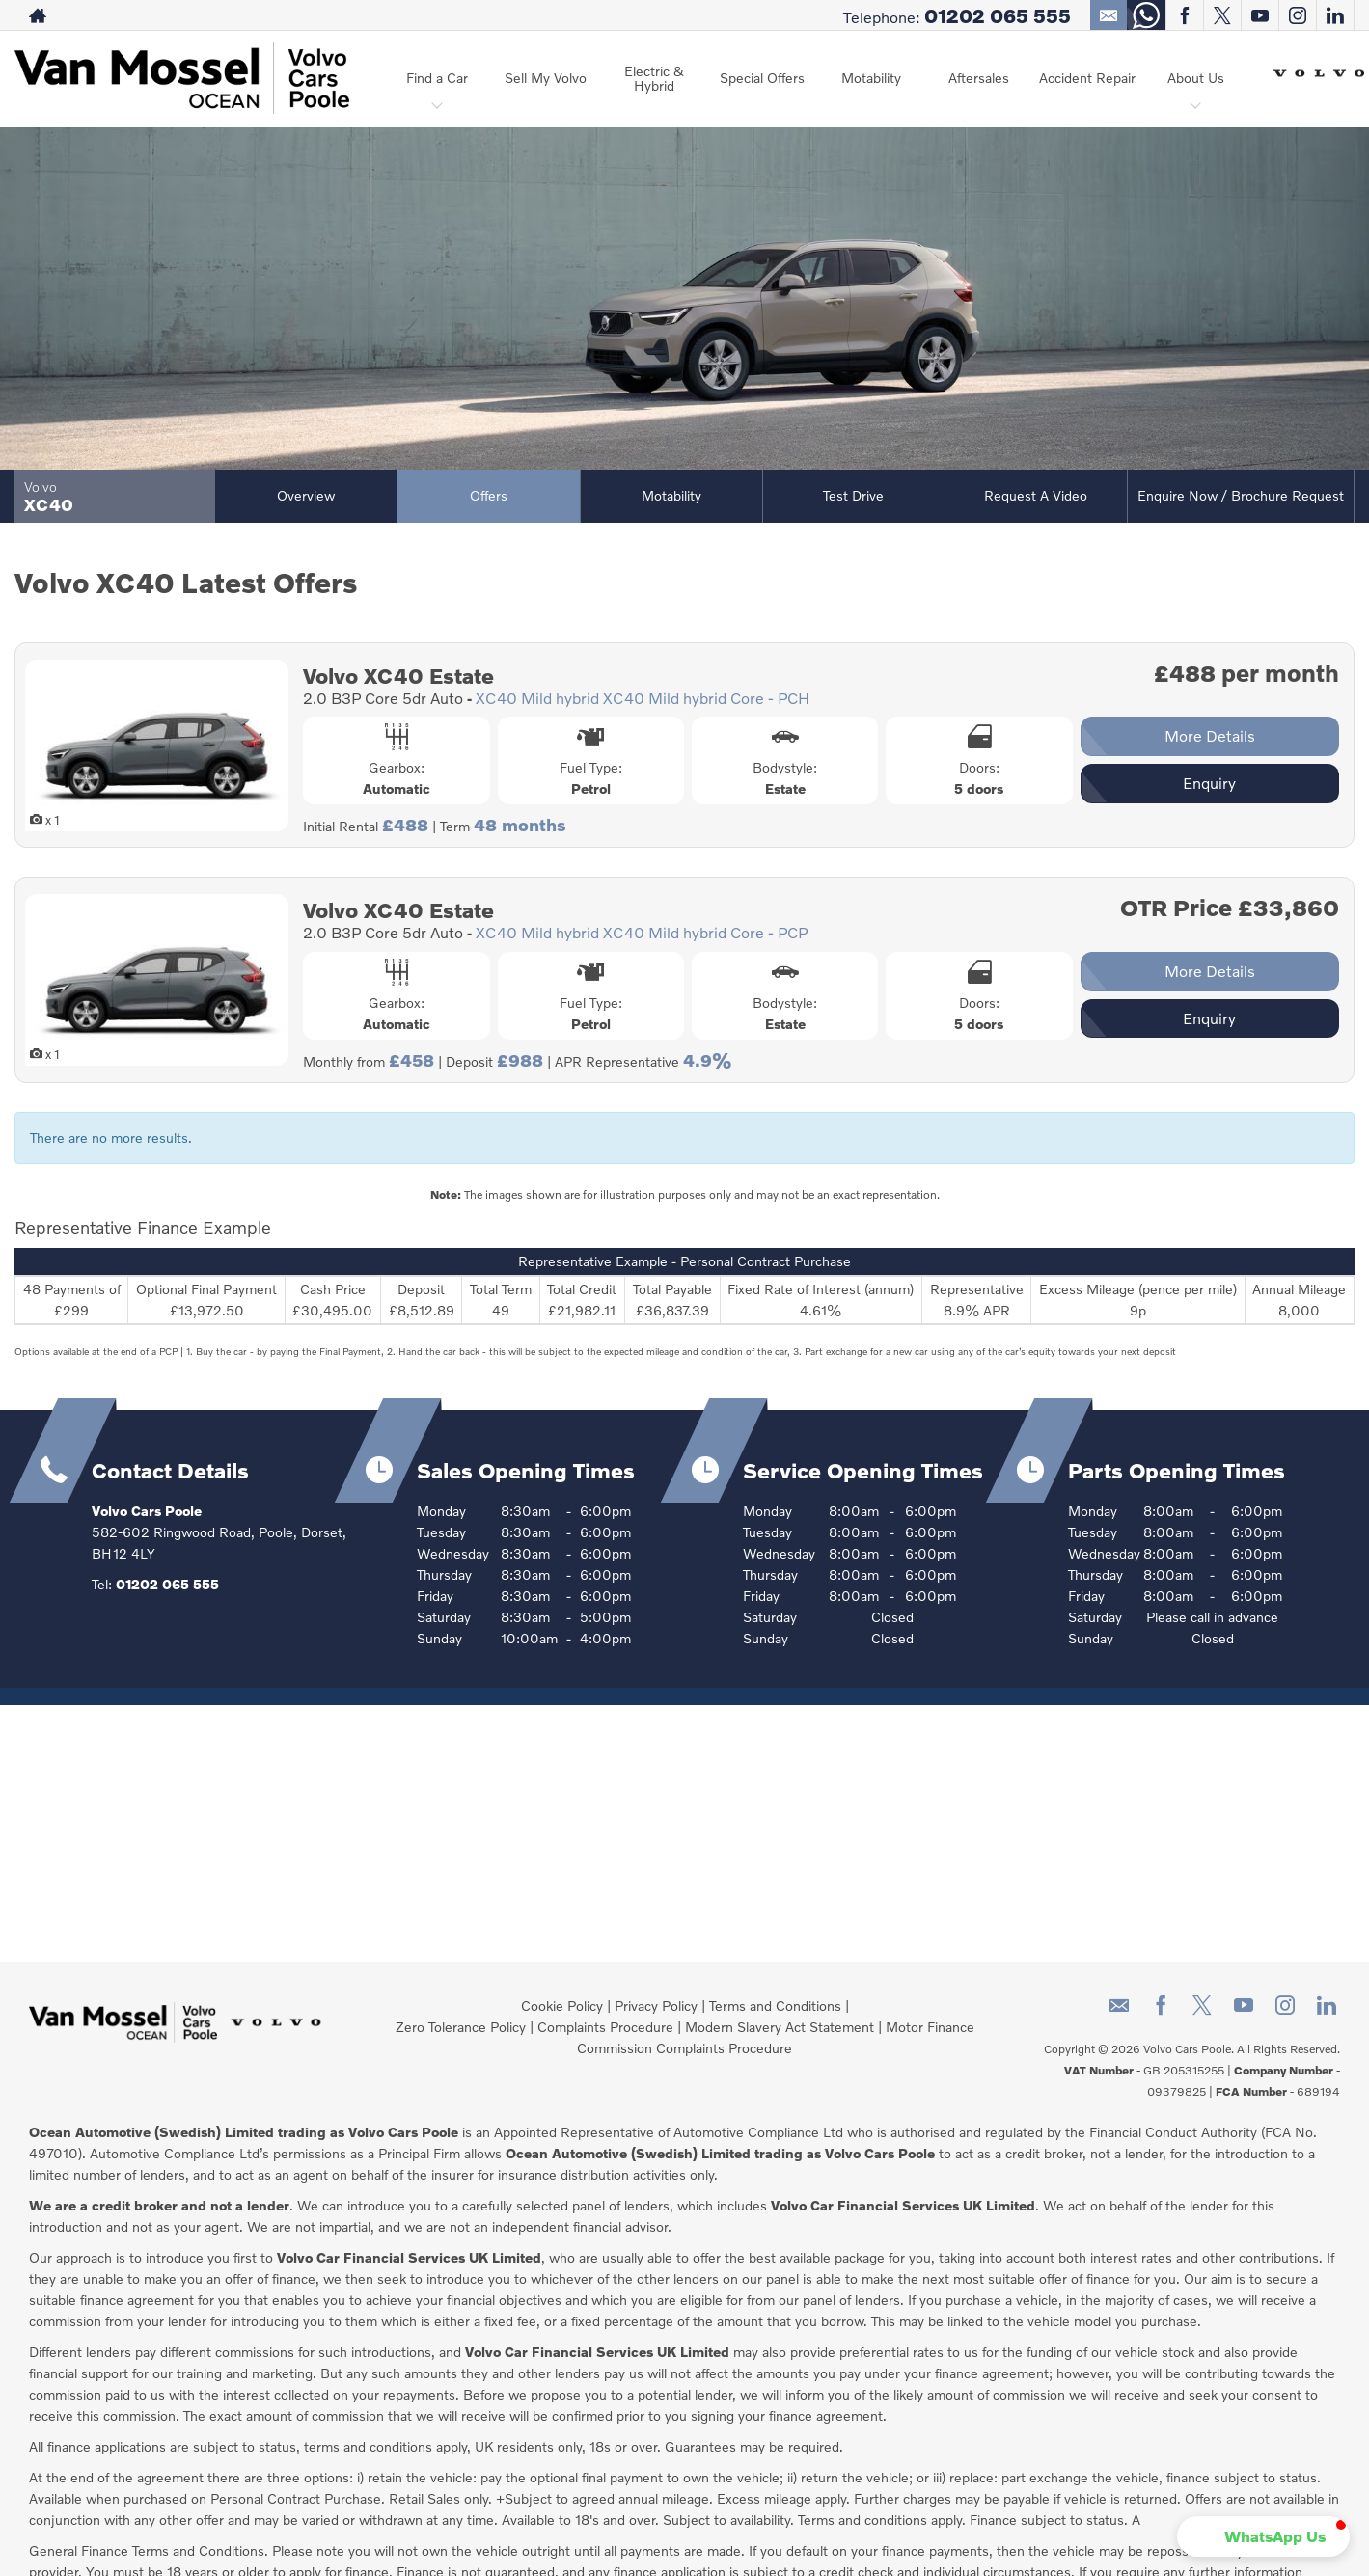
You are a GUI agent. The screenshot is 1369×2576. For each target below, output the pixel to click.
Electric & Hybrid (654, 78)
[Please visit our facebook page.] (1184, 15)
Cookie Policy (562, 2005)
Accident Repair (1087, 77)
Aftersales (978, 77)
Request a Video (1035, 495)
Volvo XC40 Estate (398, 675)
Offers (488, 495)
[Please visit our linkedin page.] (1335, 15)
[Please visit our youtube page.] (1259, 15)
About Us (1195, 77)
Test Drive (853, 495)
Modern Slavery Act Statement (779, 2027)
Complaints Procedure (605, 2027)
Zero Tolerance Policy (461, 2027)
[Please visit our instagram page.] (1297, 15)
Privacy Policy (656, 2005)
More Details (1209, 735)
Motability (871, 77)
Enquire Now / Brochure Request (1240, 495)
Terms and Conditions (775, 2005)
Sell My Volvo (546, 77)
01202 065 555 (997, 15)
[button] (1263, 2536)
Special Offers (762, 77)
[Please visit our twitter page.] (1222, 15)
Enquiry (1209, 782)
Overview (306, 495)
